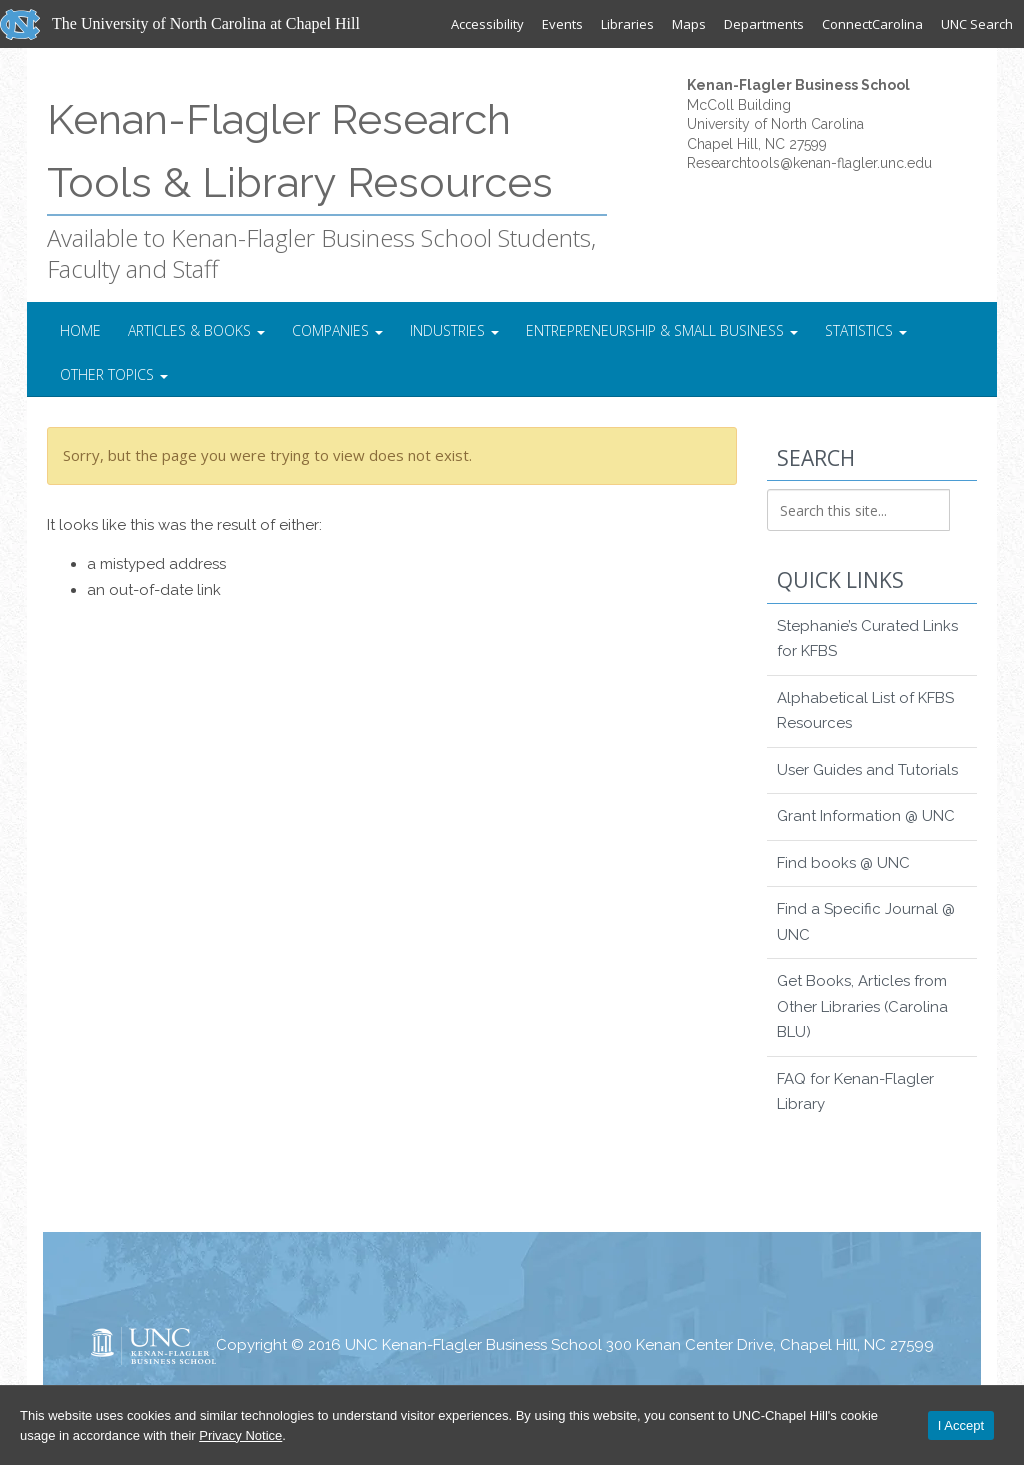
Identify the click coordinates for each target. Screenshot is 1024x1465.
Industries (454, 330)
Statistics (866, 330)
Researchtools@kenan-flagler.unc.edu (809, 163)
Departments (764, 24)
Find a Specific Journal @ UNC (866, 922)
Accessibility (487, 24)
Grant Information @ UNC (866, 816)
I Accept (961, 1425)
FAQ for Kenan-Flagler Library (855, 1092)
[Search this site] (858, 510)
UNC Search (977, 24)
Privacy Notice (240, 1435)
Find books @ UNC (843, 863)
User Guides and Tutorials (867, 770)
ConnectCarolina (872, 24)
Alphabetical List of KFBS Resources (865, 711)
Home (80, 330)
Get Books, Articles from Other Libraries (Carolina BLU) (862, 1006)
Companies (337, 330)
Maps (689, 24)
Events (562, 24)
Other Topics (114, 374)
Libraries (627, 24)
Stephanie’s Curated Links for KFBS (867, 639)
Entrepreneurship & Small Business (662, 330)
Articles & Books (196, 330)
